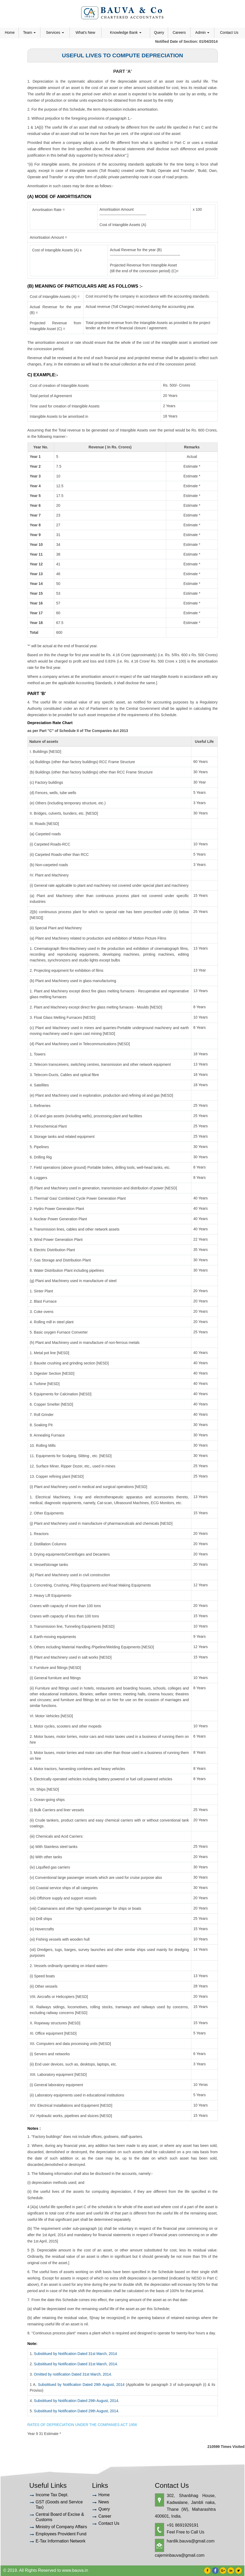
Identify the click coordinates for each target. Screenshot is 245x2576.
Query (159, 32)
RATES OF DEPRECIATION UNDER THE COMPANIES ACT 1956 (82, 2425)
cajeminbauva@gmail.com (180, 2555)
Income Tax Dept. (52, 2495)
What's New (85, 32)
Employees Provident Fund (61, 2534)
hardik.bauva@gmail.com (191, 2541)
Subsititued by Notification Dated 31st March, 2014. (76, 2364)
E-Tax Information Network (61, 2541)
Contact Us (229, 32)
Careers (179, 32)
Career (104, 2516)
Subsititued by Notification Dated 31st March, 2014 (75, 2354)
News (103, 2502)
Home (10, 32)
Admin (202, 32)
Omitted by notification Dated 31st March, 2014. (73, 2374)
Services (55, 32)
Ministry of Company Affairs (61, 2527)
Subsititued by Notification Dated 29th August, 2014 (81, 2384)
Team (29, 32)
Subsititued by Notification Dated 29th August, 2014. (76, 2401)
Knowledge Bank (125, 32)
